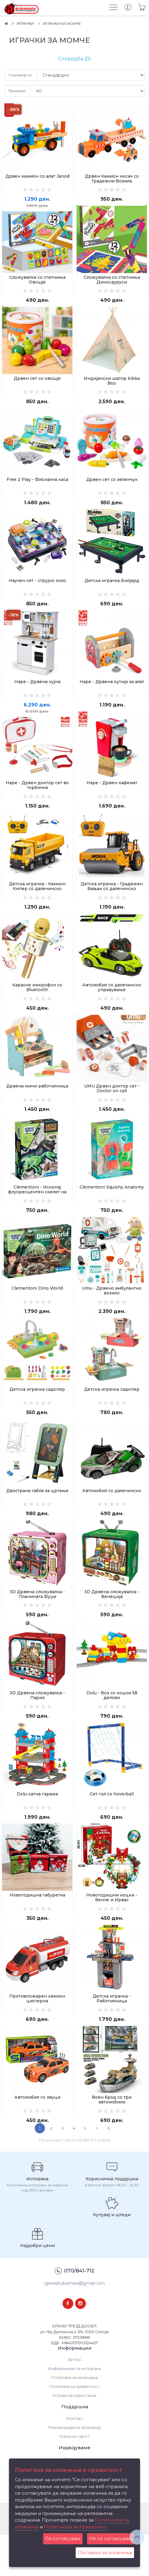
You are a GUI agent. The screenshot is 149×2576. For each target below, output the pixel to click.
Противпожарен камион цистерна (37, 2036)
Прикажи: (17, 91)
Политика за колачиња (74, 2419)
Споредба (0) (74, 59)
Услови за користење (74, 2437)
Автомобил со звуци (37, 2136)
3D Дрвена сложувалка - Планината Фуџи (37, 1623)
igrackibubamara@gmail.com (74, 2324)
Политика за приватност (75, 2428)
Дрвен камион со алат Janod (37, 176)
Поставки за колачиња (105, 2552)
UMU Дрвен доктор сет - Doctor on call (112, 1107)
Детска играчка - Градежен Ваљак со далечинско (112, 901)
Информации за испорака (74, 2410)
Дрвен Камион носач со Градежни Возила (112, 178)
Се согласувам (62, 2538)
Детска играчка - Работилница (112, 2036)
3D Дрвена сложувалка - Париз (37, 1726)
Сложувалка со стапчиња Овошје (37, 282)
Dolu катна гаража (37, 1827)
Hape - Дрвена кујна (37, 692)
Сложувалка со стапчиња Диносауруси (112, 282)
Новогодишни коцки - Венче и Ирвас (111, 1933)
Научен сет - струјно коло (37, 589)
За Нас (74, 2401)
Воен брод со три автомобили (112, 2139)
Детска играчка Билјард (112, 589)
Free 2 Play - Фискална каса (37, 485)
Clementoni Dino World (37, 1311)
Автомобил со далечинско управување (111, 1004)
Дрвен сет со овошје (37, 382)
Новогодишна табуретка (37, 1930)
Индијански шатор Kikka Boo (112, 385)
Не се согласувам (110, 2538)
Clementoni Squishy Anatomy (112, 1208)
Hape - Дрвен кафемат (111, 795)
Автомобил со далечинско (111, 1517)
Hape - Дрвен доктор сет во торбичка (37, 798)
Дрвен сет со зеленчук (112, 485)
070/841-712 (75, 2312)
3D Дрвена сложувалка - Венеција (111, 1623)
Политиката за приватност (75, 2527)
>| (108, 2169)
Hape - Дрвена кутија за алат (112, 692)
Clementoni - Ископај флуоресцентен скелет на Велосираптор (37, 1212)
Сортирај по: (20, 75)
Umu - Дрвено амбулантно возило (112, 1313)
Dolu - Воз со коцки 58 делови (111, 1726)
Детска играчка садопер (37, 1414)
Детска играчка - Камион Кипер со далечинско (37, 901)
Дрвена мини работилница (37, 1105)
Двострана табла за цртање (37, 1517)
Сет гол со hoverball (112, 1827)
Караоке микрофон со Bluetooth (37, 1004)
